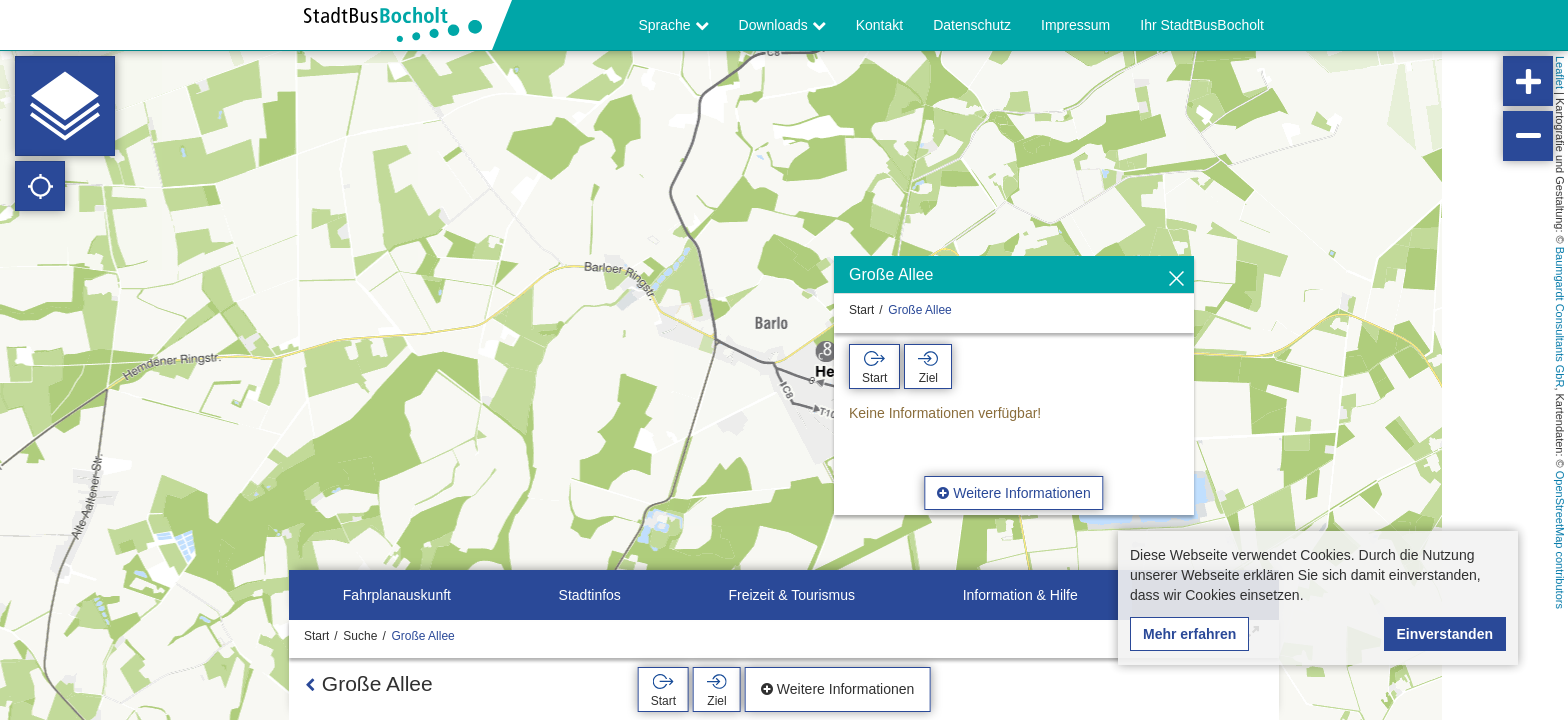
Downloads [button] (782, 25)
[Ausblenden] (1176, 279)
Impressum (1075, 25)
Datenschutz (972, 25)
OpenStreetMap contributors (1560, 540)
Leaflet (1560, 72)
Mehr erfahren (1189, 634)
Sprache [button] (674, 25)
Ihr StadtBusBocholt (1202, 25)
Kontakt (879, 25)
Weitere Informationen (1013, 493)
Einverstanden (1445, 634)
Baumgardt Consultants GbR (1560, 317)
